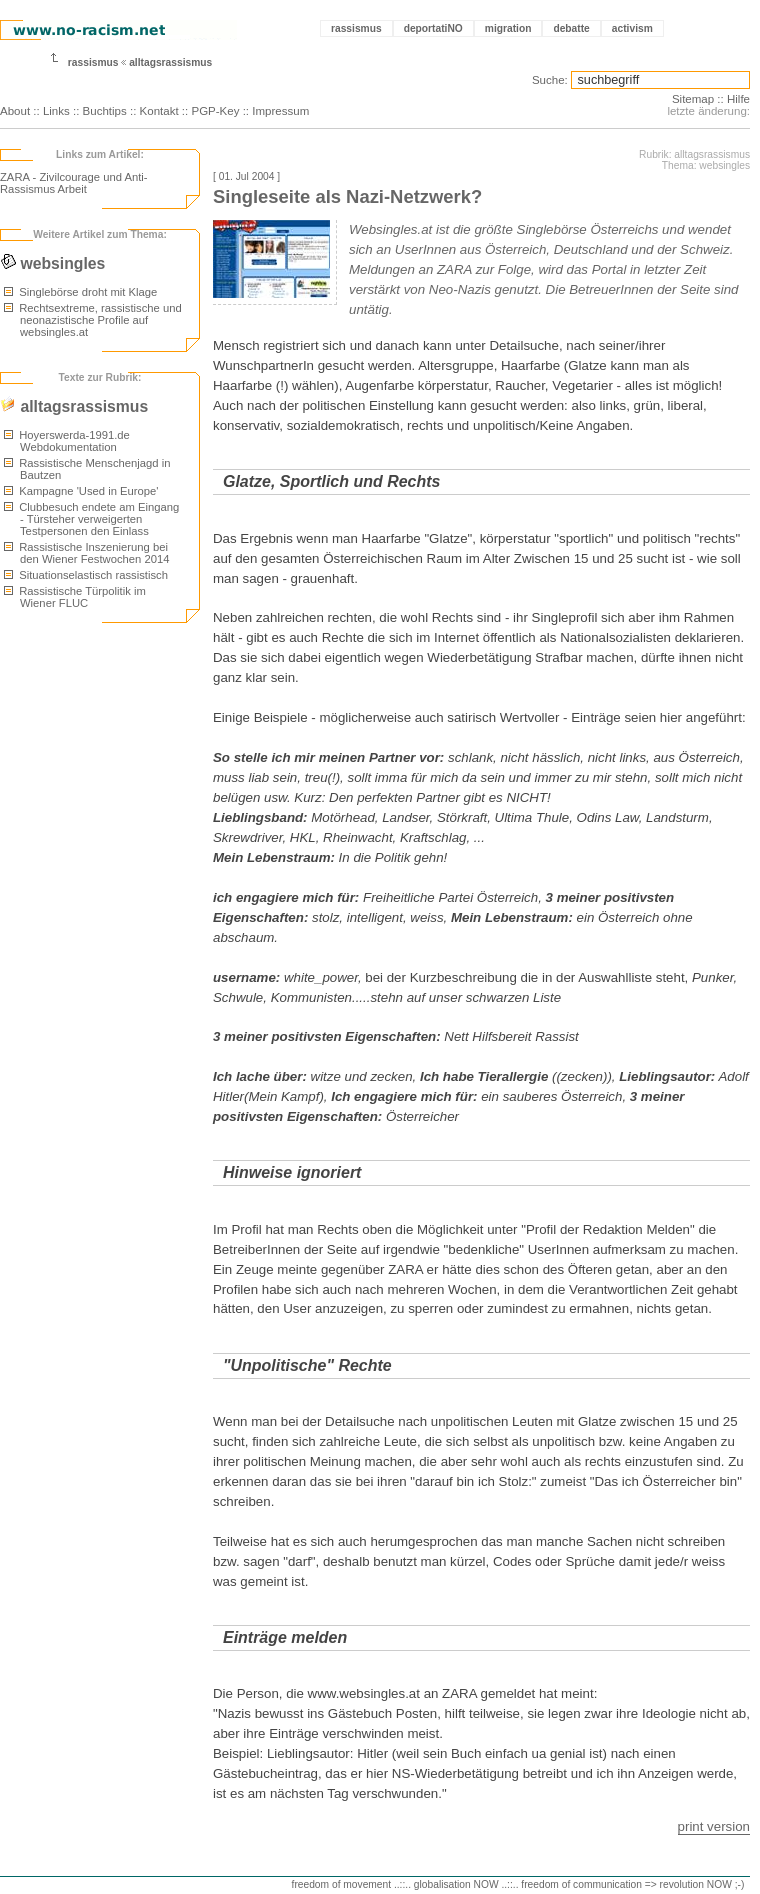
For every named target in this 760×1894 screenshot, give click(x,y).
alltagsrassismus (170, 62)
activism (632, 28)
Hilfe (738, 99)
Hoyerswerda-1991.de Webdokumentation (67, 441)
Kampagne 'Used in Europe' (81, 491)
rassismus (356, 28)
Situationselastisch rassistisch (86, 575)
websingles (52, 263)
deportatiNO (433, 28)
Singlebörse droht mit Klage (80, 292)
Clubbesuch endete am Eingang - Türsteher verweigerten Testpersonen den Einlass (91, 519)
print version (714, 1826)
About (15, 111)
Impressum (280, 111)
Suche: (550, 80)
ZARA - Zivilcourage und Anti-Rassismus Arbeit (74, 183)
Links (56, 111)
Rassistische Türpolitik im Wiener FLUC (75, 597)
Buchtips (105, 111)
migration (508, 28)
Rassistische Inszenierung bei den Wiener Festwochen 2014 (86, 553)
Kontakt (159, 111)
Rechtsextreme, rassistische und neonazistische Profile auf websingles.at (93, 320)
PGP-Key (215, 111)
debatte (571, 28)
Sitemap (693, 99)
